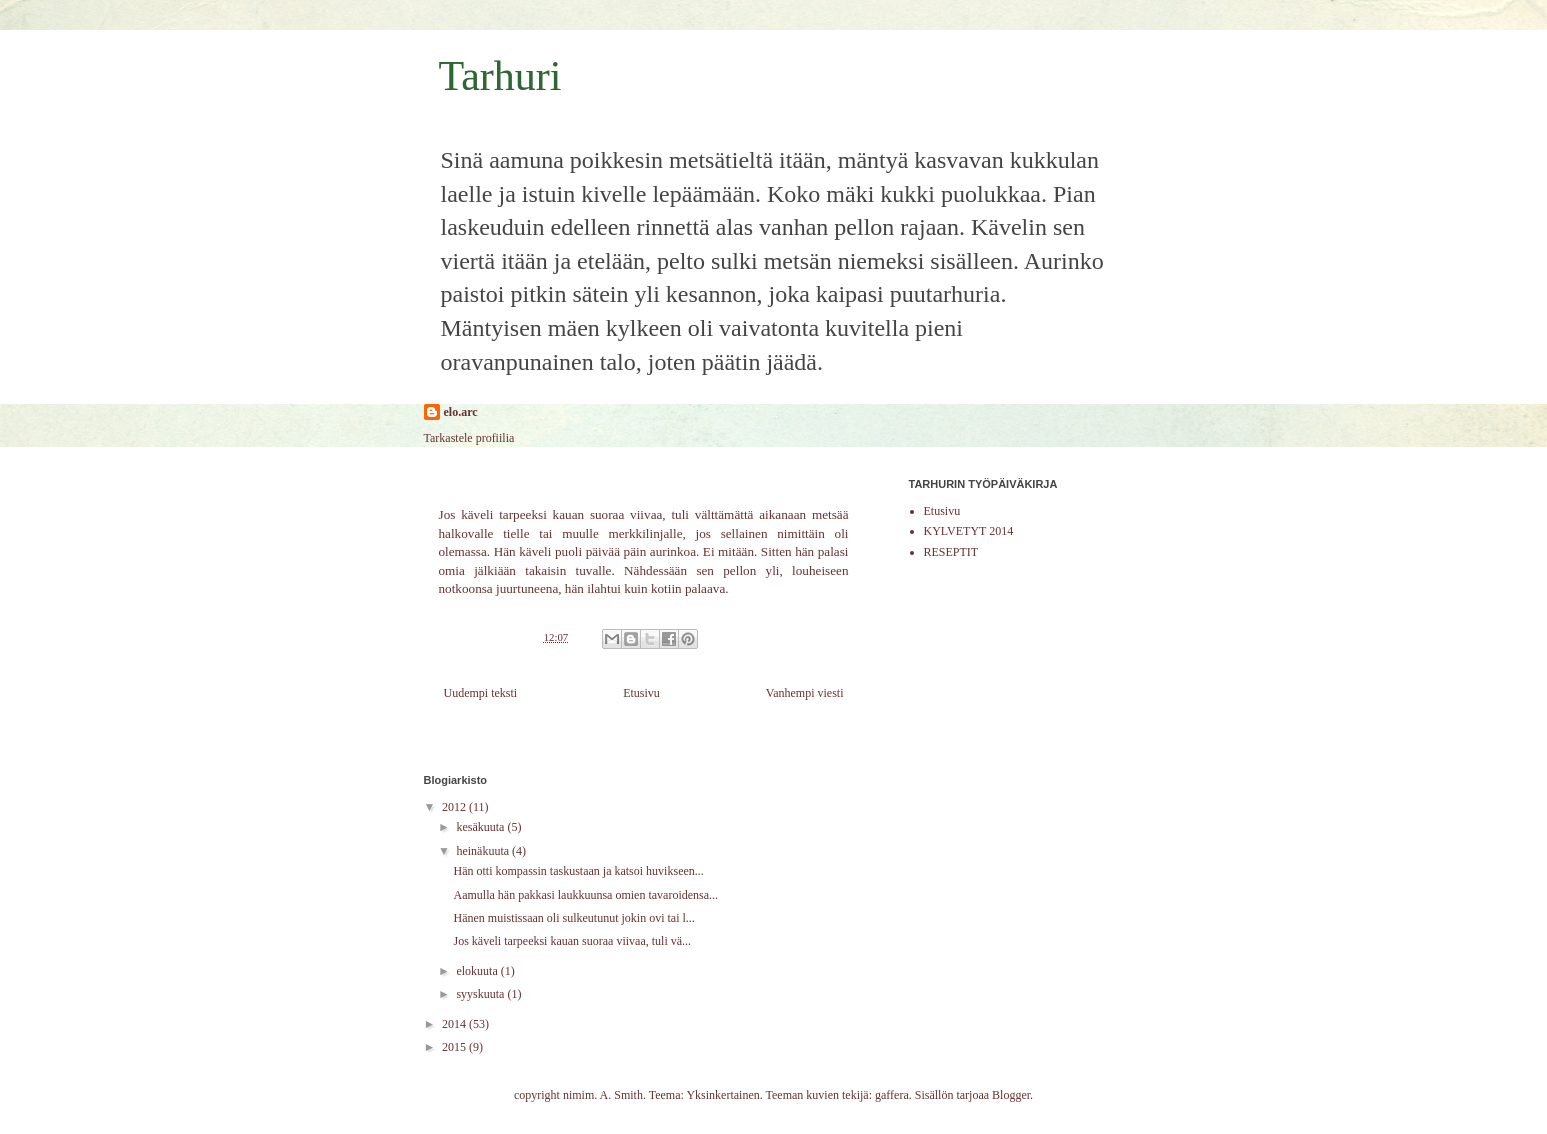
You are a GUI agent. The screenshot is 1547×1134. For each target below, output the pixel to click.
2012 (455, 807)
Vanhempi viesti (805, 693)
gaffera (892, 1095)
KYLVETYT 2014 (969, 531)
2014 (455, 1024)
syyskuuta (481, 994)
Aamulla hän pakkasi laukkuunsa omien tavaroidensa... (585, 895)
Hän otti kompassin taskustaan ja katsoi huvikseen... (578, 871)
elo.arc (461, 412)
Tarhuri (500, 76)
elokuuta (478, 971)
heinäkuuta (484, 851)
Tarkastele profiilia (469, 438)
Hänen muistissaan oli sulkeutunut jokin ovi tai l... (573, 918)
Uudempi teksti (481, 693)
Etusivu (641, 693)
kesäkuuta (481, 827)
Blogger (1011, 1095)
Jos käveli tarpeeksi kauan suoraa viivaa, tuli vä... (572, 941)
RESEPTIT (951, 552)
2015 (455, 1047)
